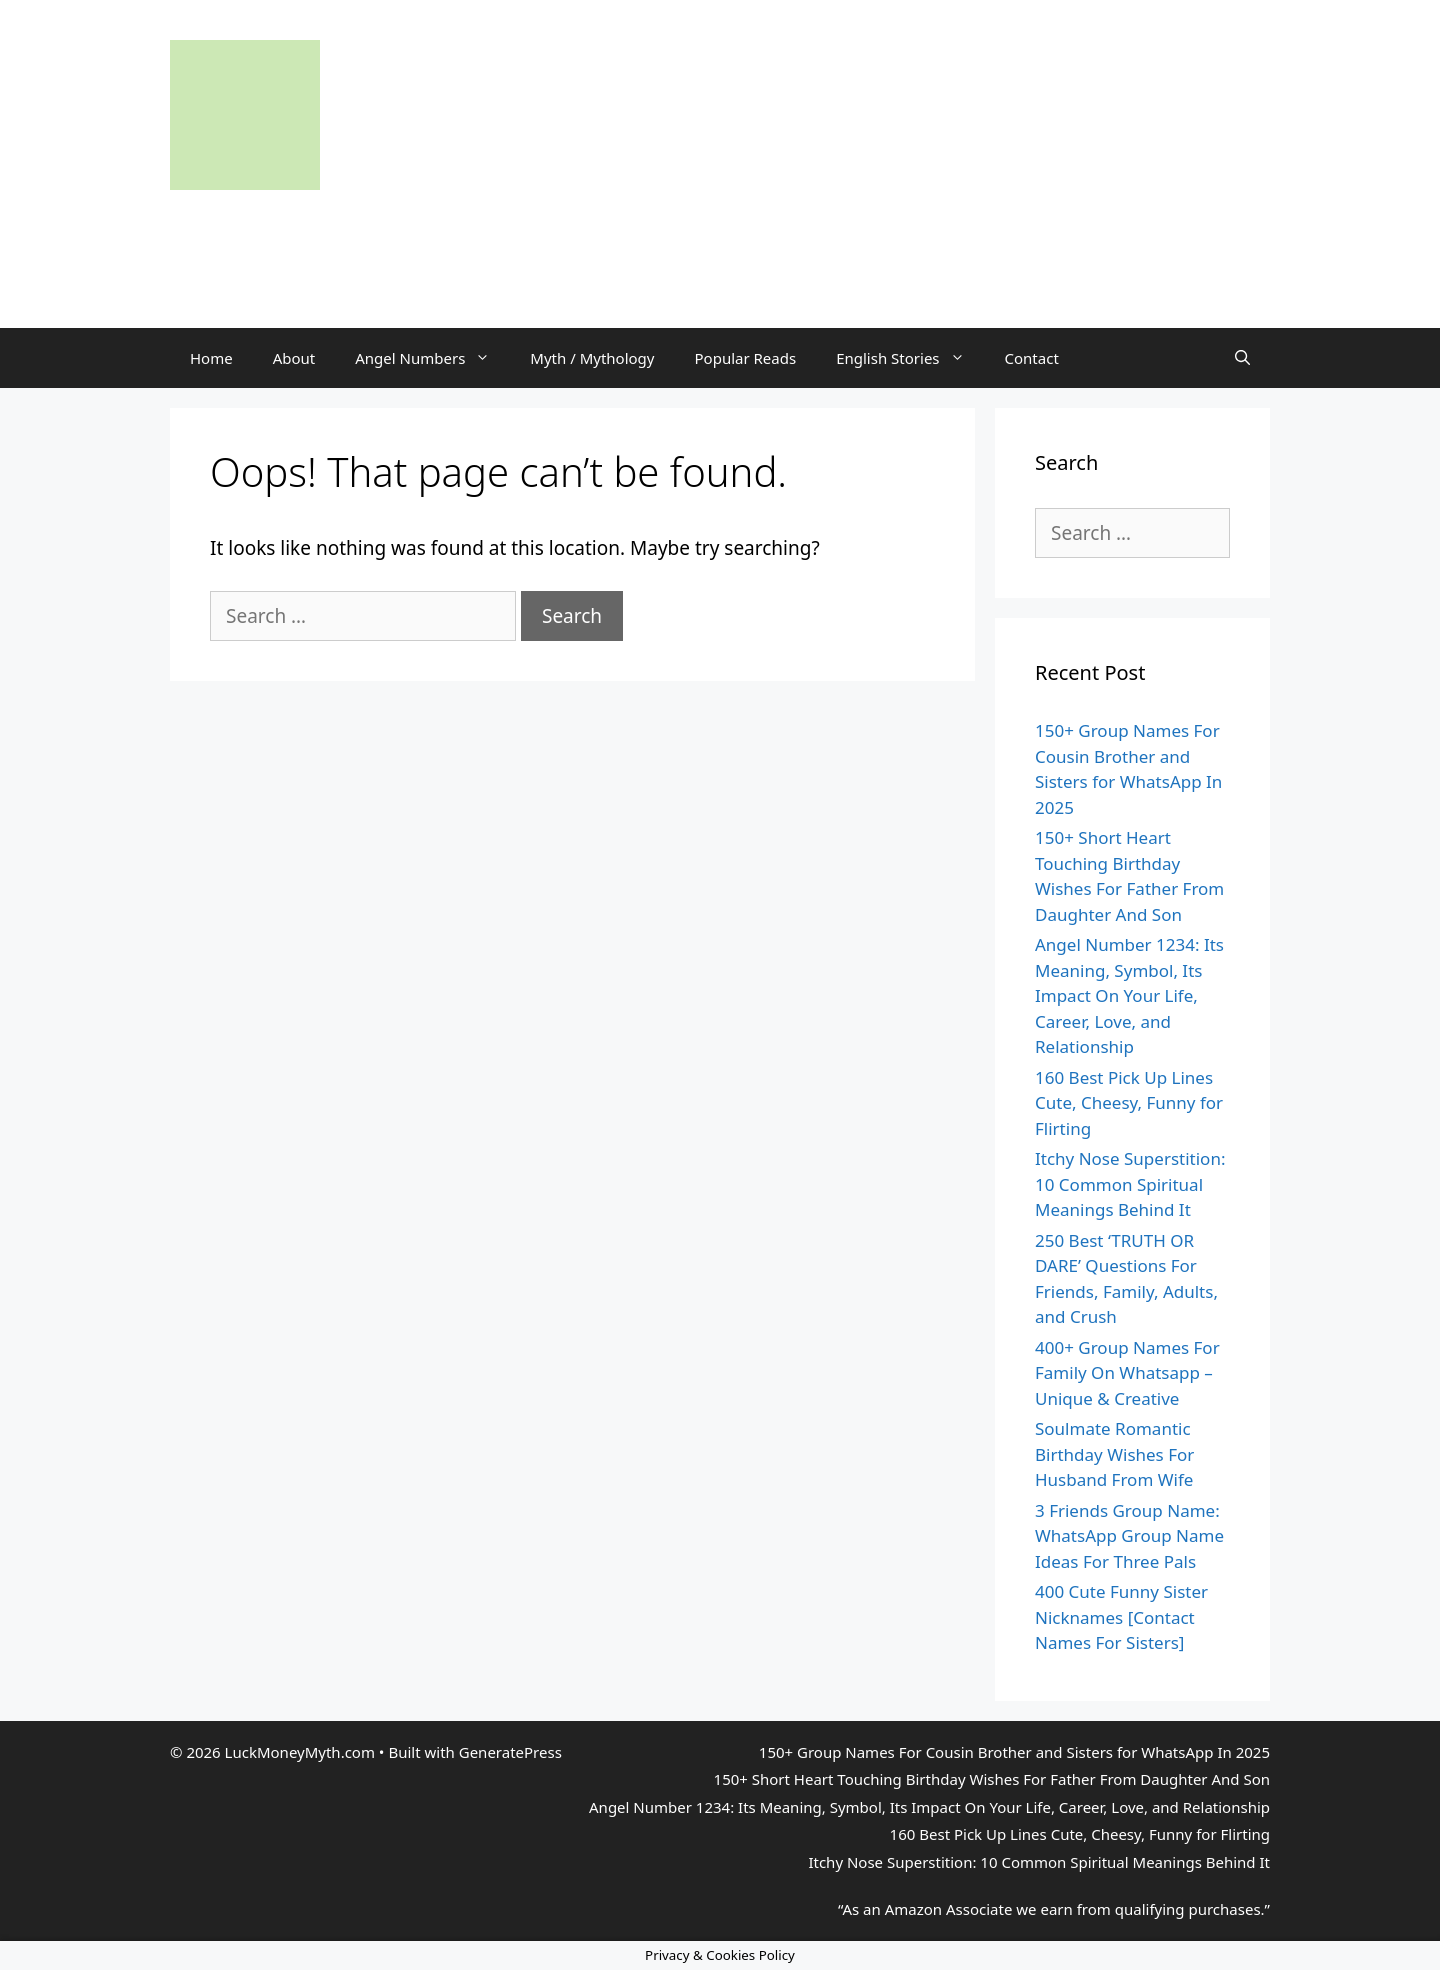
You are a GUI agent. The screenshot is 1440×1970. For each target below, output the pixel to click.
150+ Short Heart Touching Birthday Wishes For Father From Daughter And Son (992, 1779)
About (294, 358)
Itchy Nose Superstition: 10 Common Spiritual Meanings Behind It (1130, 1184)
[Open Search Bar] (1242, 358)
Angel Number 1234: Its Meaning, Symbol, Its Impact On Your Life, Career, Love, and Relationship (1129, 995)
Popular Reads (746, 358)
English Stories (910, 358)
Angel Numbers (432, 358)
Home (211, 358)
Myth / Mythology (592, 358)
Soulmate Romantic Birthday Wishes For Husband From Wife (1114, 1454)
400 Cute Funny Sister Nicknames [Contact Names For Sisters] (1121, 1617)
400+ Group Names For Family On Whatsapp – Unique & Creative (1127, 1373)
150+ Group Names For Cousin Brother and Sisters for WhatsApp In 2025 (1014, 1752)
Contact (1032, 358)
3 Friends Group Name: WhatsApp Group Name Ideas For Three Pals (1129, 1536)
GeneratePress (510, 1752)
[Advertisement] (720, 235)
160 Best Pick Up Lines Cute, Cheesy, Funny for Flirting (1129, 1103)
